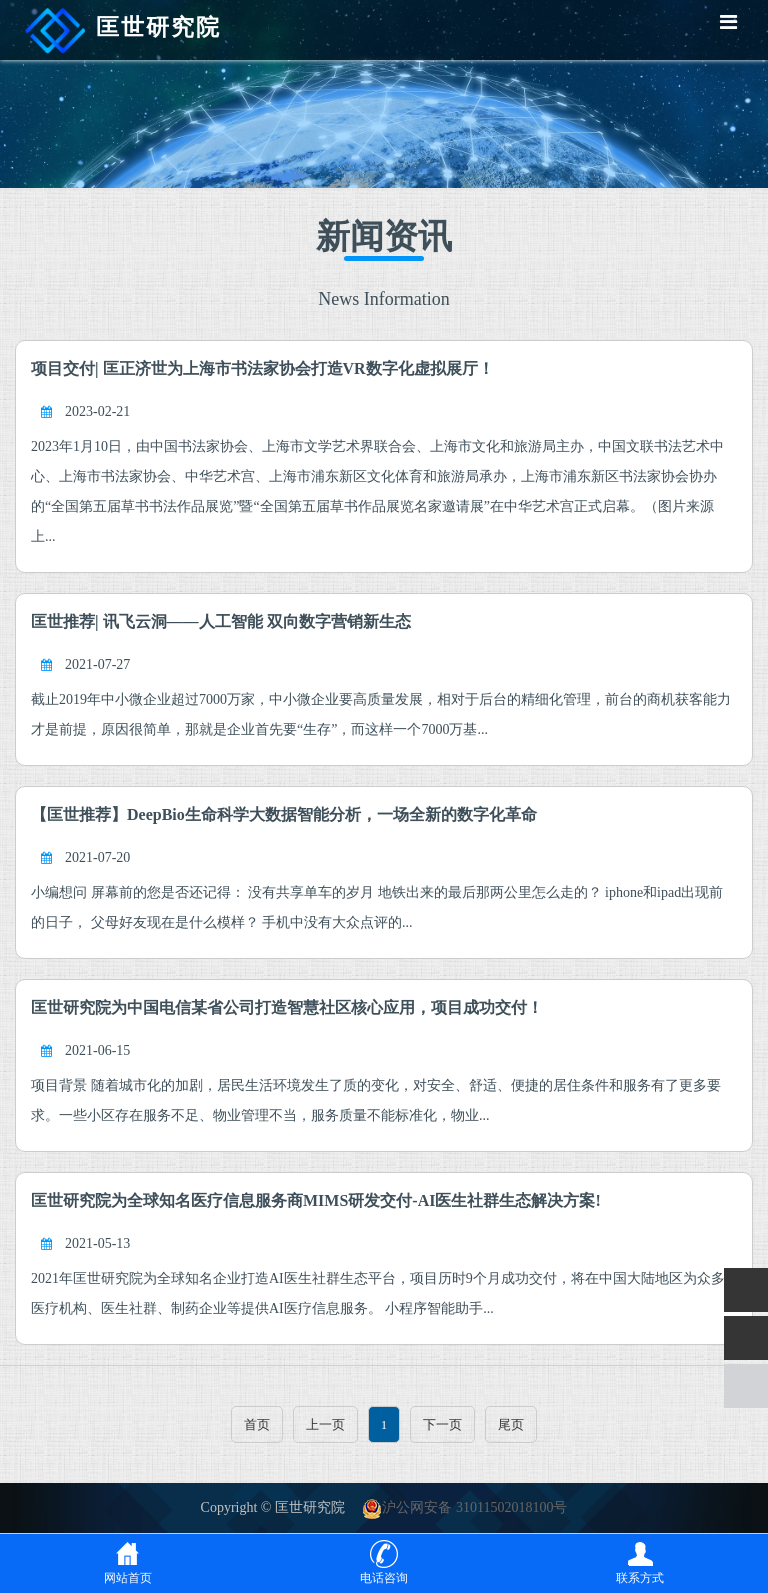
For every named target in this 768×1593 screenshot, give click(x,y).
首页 (257, 1424)
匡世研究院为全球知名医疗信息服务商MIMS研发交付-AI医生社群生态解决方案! (316, 1200)
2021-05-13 (97, 1243)
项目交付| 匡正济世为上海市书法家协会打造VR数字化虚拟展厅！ (262, 368)
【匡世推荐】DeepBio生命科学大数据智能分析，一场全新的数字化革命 (284, 814)
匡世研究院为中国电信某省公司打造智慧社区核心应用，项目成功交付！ (287, 1007)
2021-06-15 (97, 1050)
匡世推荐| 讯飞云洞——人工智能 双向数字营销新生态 (221, 621)
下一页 (442, 1424)
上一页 (325, 1424)
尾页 (511, 1424)
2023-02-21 (97, 411)
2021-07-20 (97, 857)
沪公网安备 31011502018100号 (464, 1507)
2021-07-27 (97, 664)
